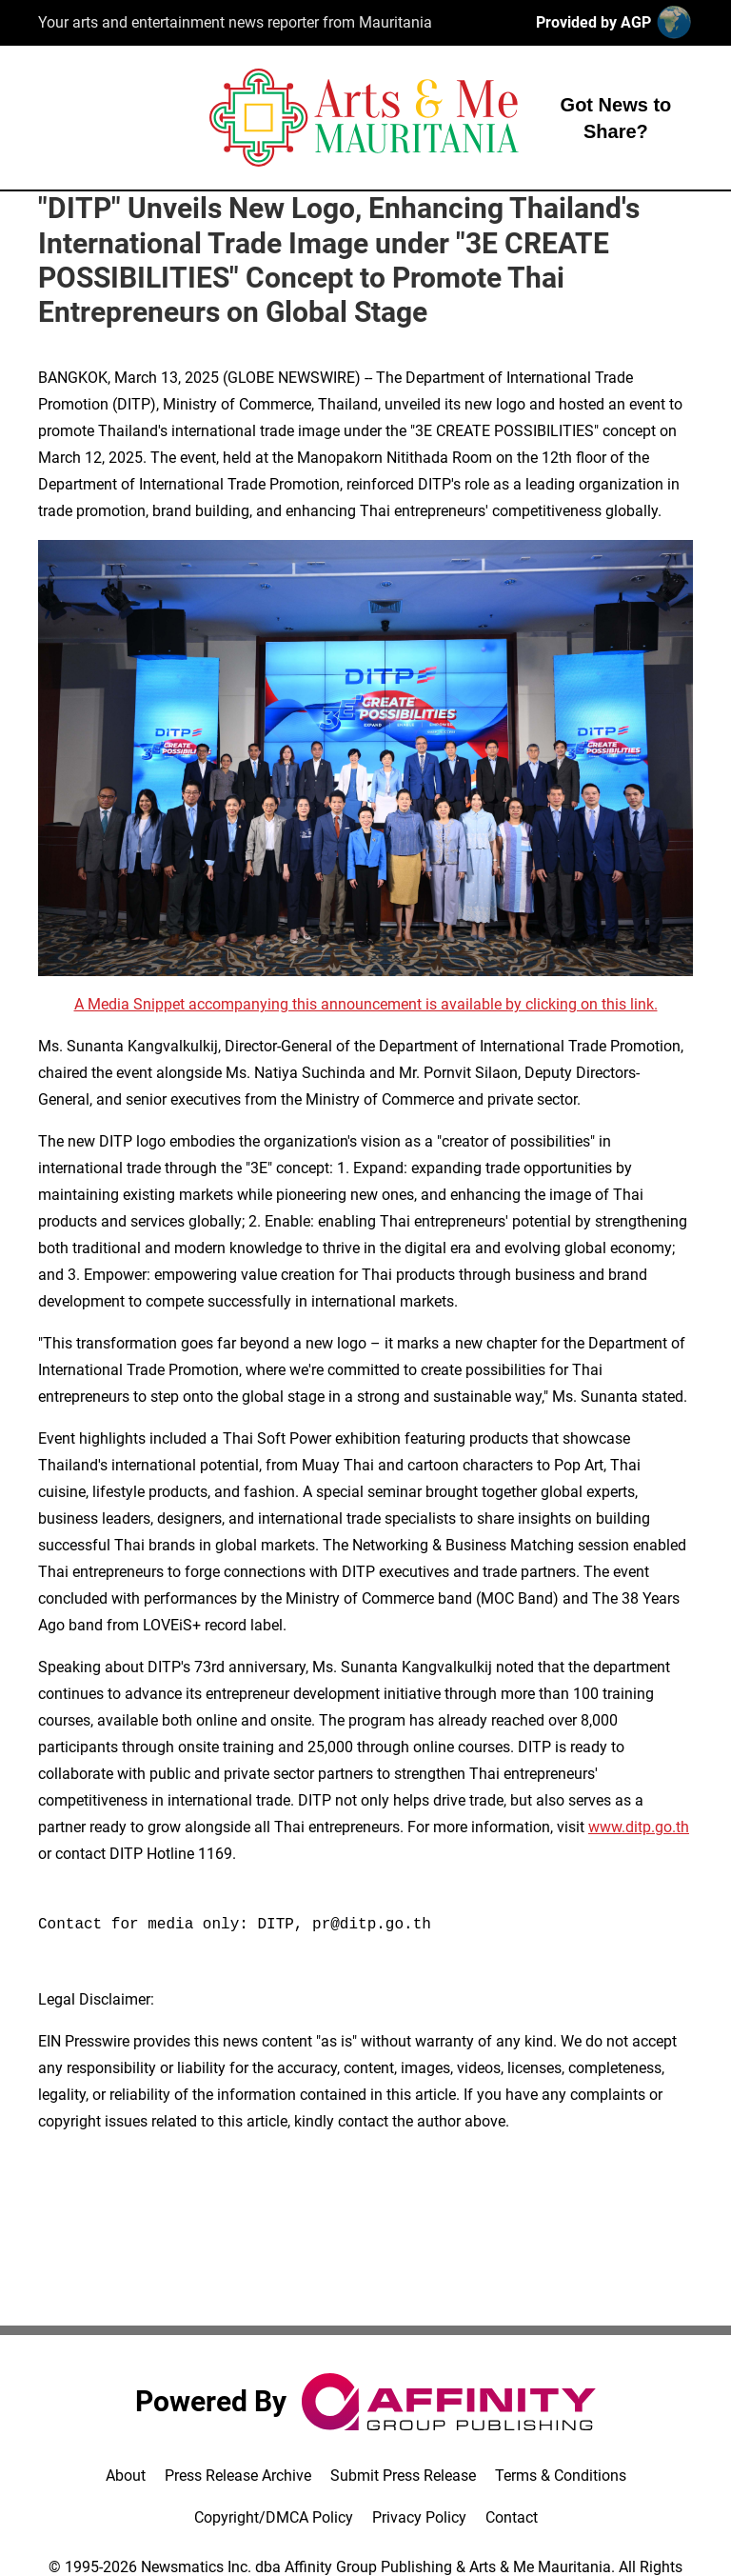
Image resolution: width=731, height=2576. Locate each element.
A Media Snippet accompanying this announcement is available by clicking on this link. (366, 1004)
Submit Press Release (403, 2475)
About (126, 2475)
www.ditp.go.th (638, 1827)
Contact (511, 2517)
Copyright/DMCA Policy (273, 2517)
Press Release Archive (238, 2475)
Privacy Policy (419, 2517)
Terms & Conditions (560, 2475)
